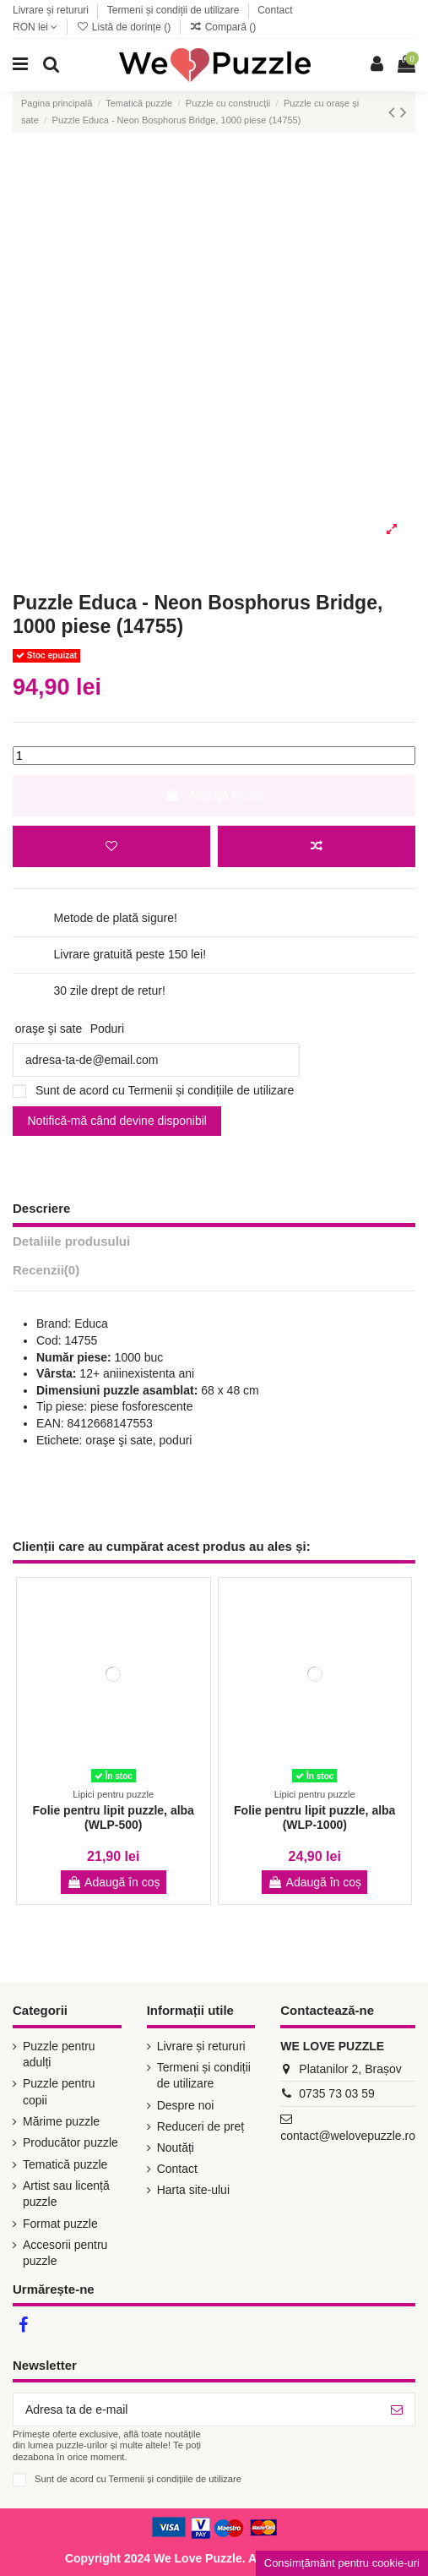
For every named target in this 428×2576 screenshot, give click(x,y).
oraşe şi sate (48, 1028)
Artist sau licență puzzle (66, 2194)
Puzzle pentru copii (59, 2092)
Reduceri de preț (201, 2126)
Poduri (107, 1028)
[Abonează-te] (396, 2409)
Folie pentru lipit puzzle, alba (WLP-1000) (314, 1817)
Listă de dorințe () (124, 27)
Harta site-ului (193, 2190)
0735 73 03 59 (337, 2093)
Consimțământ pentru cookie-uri (342, 2563)
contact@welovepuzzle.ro (347, 2135)
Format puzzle (60, 2223)
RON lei (35, 27)
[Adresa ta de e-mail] (196, 2409)
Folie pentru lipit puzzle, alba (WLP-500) (113, 1817)
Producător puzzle (70, 2142)
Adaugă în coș (214, 795)
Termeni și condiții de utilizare (174, 10)
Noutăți (175, 2147)
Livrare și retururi (52, 10)
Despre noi (185, 2105)
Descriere (41, 1208)
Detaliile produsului (71, 1241)
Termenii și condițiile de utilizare (210, 1090)
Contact (274, 10)
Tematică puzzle (65, 2164)
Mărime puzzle (61, 2121)
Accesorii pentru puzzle (65, 2253)
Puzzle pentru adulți (59, 2054)
